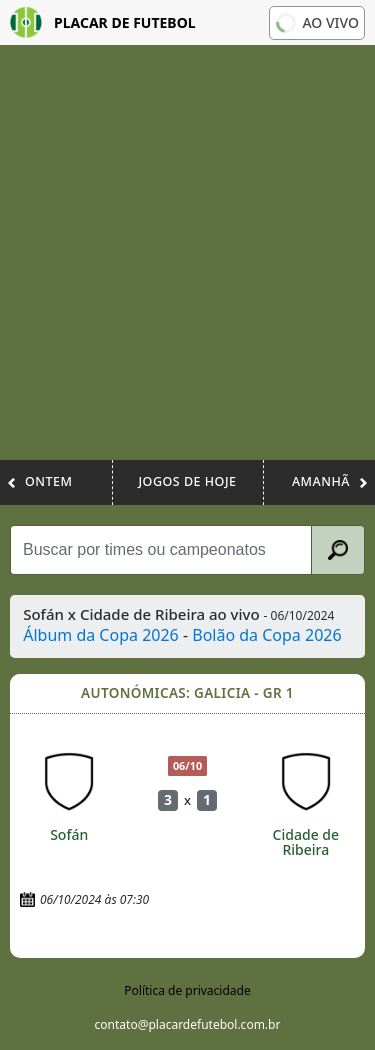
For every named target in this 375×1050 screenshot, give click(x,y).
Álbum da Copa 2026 (101, 635)
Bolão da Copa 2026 (266, 635)
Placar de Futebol (103, 22)
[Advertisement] (187, 262)
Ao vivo (315, 22)
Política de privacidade (187, 990)
